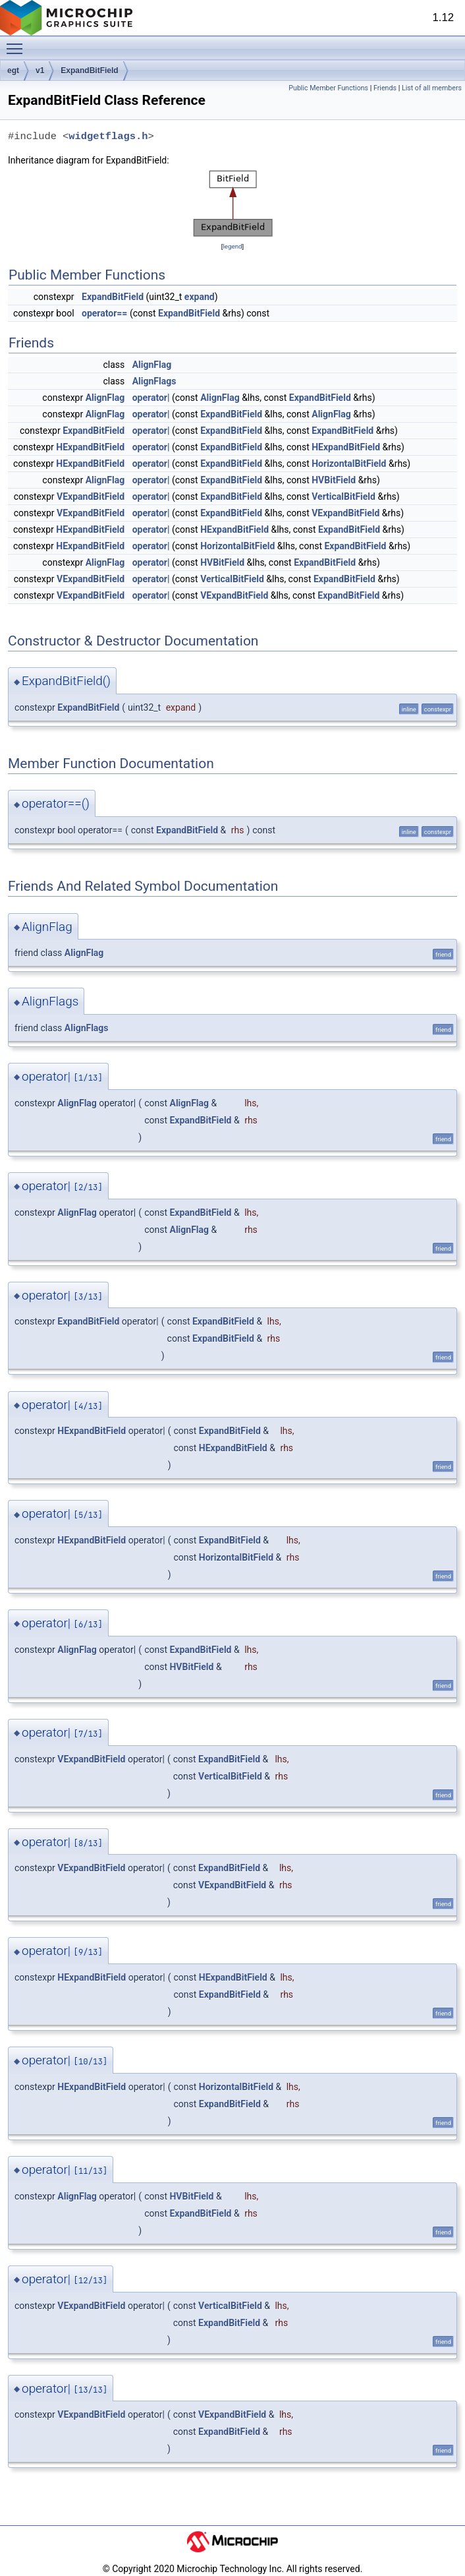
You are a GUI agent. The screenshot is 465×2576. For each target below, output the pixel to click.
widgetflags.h (108, 136)
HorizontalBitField (349, 463)
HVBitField (334, 480)
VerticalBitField (343, 496)
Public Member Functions (328, 88)
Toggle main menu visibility (18, 42)
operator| (151, 397)
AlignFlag (152, 364)
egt (13, 70)
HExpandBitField (90, 447)
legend (232, 246)
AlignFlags (154, 381)
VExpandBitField (90, 496)
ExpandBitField (89, 70)
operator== (104, 313)
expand (199, 296)
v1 (40, 70)
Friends (385, 88)
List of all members (432, 88)
